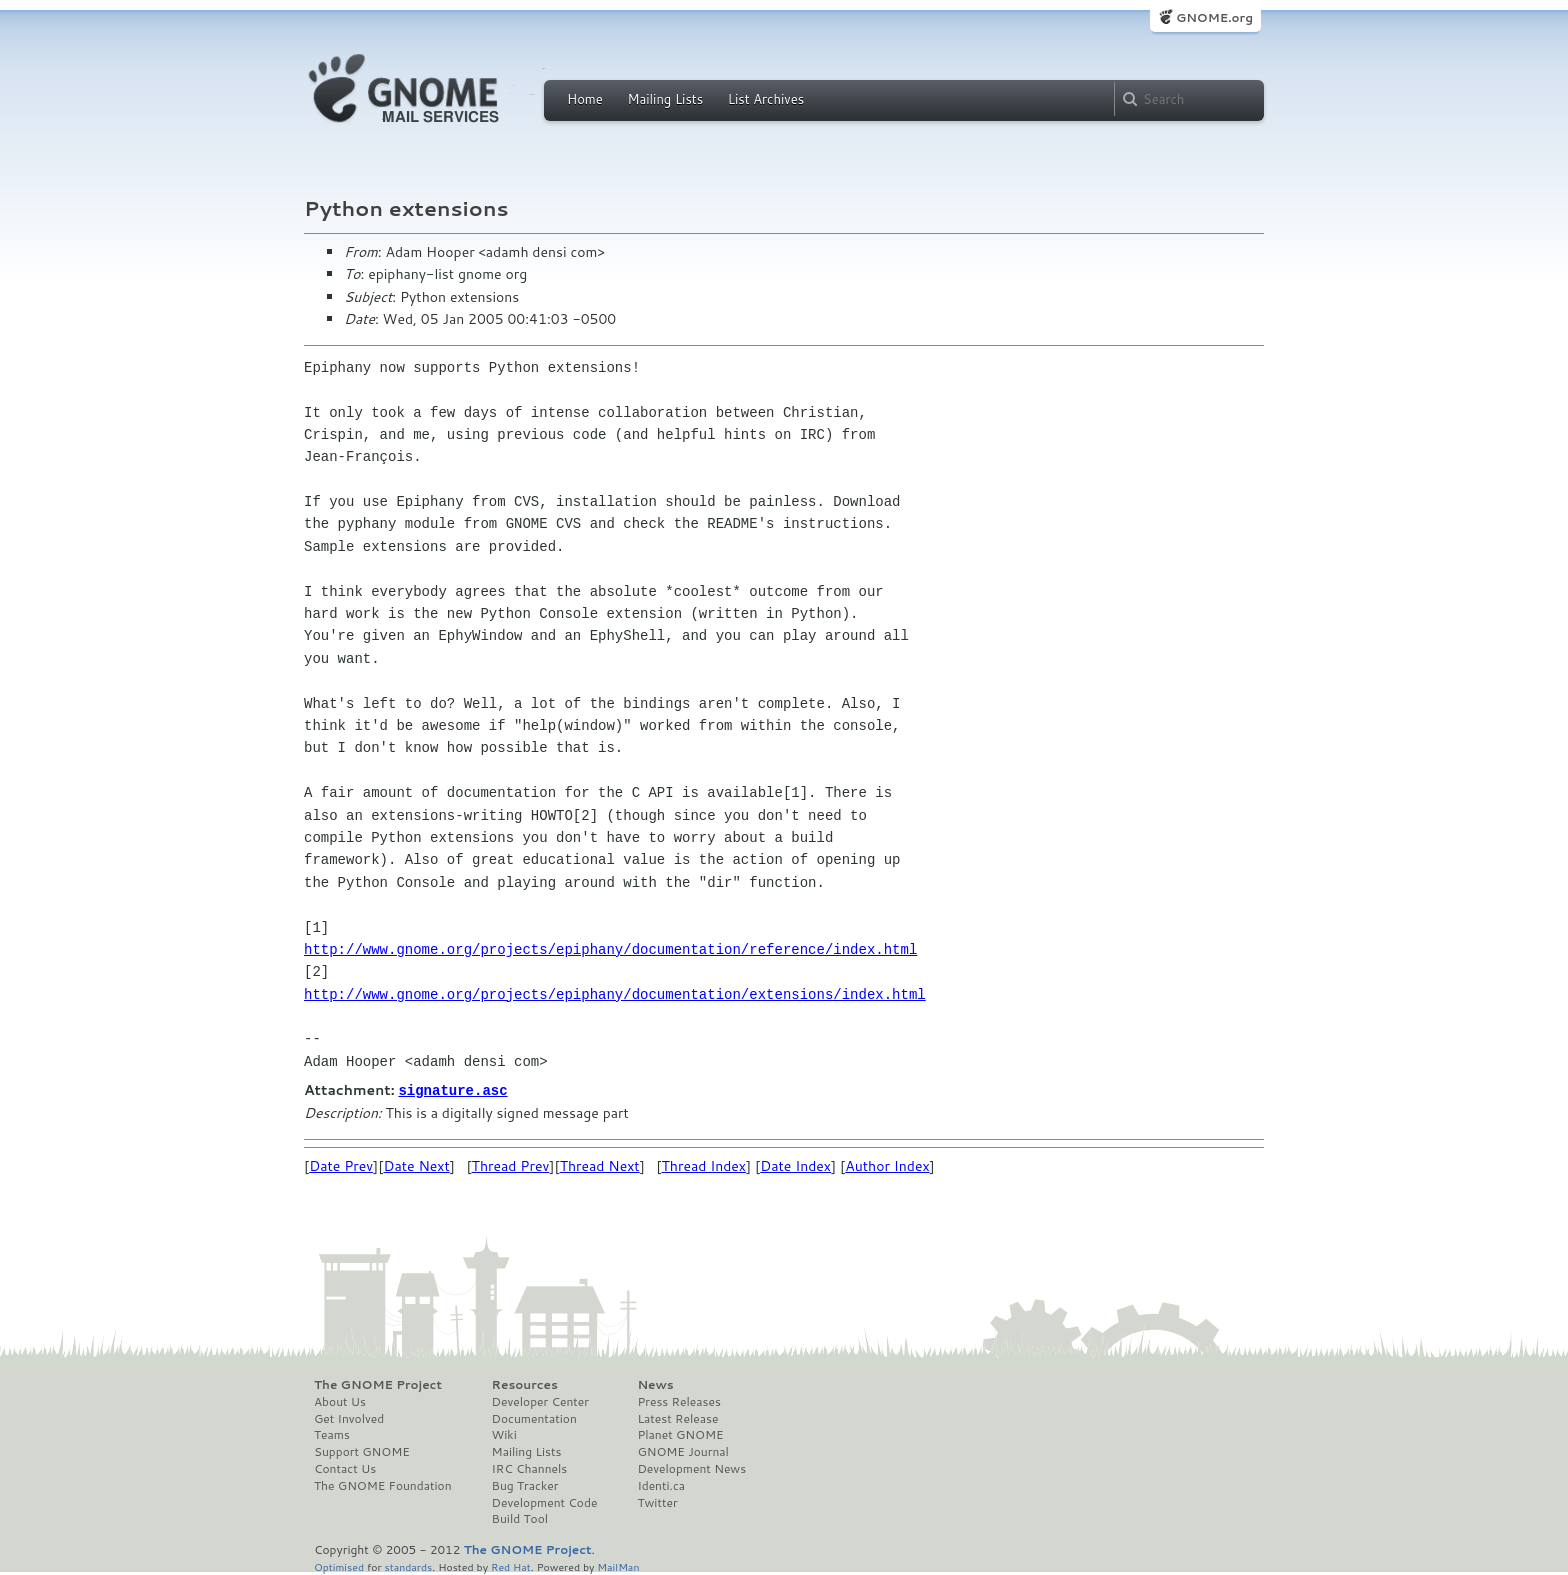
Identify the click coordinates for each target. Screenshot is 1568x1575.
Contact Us (345, 1468)
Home (585, 99)
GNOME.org (1214, 17)
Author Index (887, 1165)
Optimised (339, 1565)
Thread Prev (511, 1165)
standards (408, 1565)
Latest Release (677, 1418)
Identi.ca (661, 1485)
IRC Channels (530, 1468)
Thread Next (600, 1165)
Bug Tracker (525, 1485)
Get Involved (349, 1418)
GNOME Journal (683, 1451)
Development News (691, 1468)
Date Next (416, 1165)
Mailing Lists (665, 99)
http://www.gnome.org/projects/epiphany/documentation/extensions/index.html (615, 994)
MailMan (618, 1565)
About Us (340, 1401)
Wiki (504, 1434)
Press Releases (678, 1401)
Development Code (545, 1502)
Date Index (795, 1165)
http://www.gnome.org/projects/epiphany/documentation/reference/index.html (610, 949)
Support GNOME (362, 1451)
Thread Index (704, 1165)
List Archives (766, 99)
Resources (525, 1384)
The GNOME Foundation (383, 1485)
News (655, 1384)
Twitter (657, 1502)
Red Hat (511, 1565)
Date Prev (341, 1165)
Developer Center (540, 1401)
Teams (332, 1434)
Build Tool (520, 1518)
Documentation (534, 1418)
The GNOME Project (378, 1384)
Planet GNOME (680, 1434)
